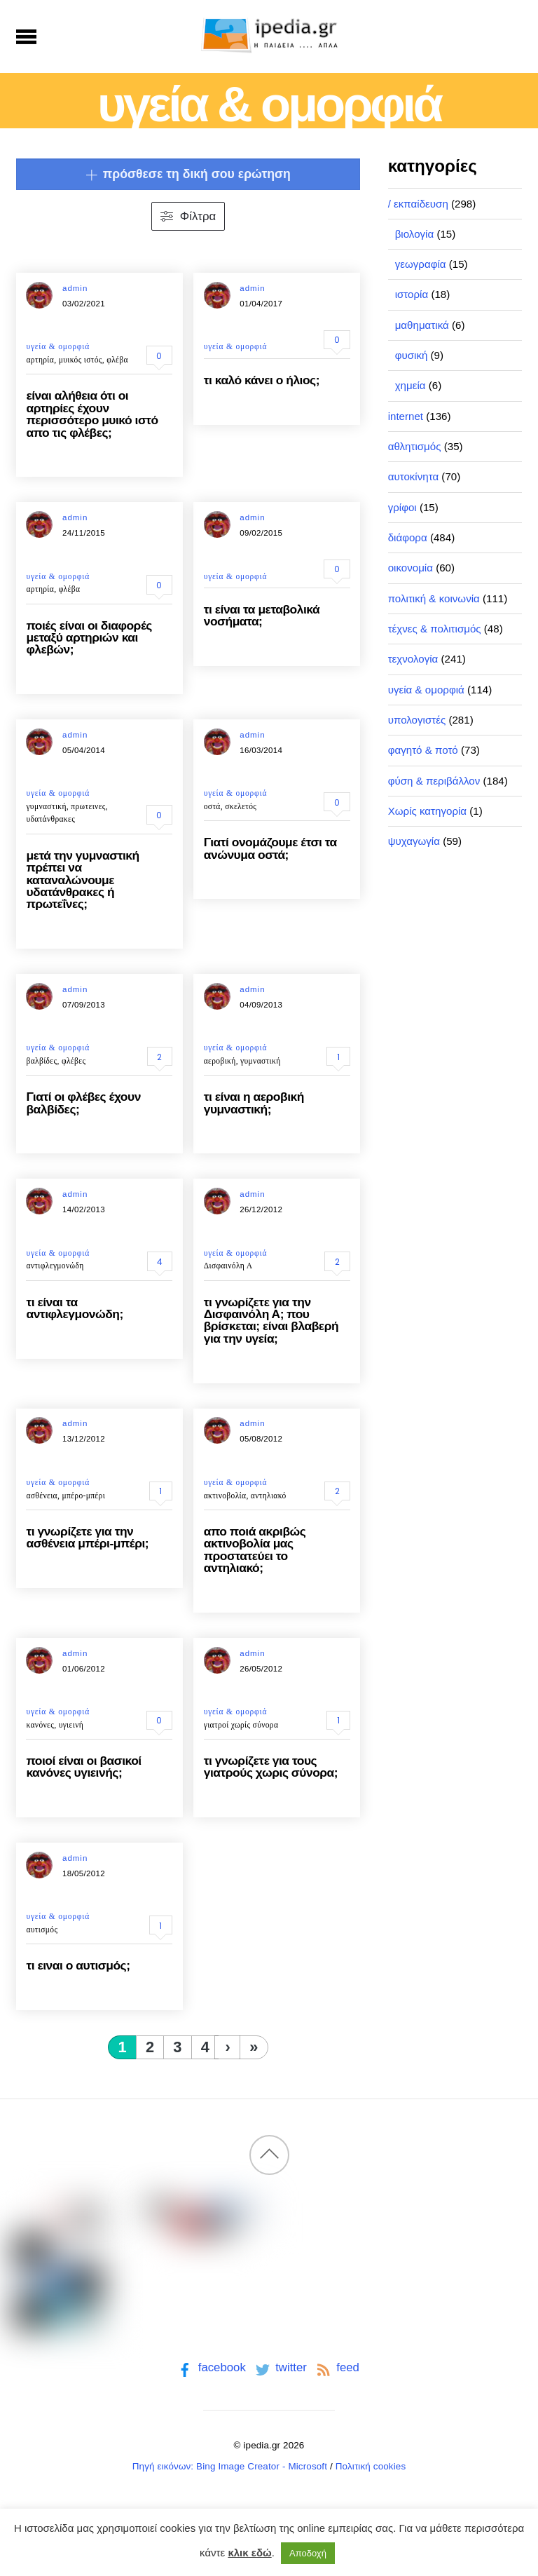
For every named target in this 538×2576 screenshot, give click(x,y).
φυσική (411, 355)
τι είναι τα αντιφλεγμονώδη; (74, 1308)
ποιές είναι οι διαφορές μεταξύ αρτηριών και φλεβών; (88, 637)
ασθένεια (41, 1495)
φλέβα (117, 359)
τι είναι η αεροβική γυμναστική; (254, 1103)
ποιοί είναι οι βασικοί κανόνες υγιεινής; (83, 1767)
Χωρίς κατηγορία (427, 811)
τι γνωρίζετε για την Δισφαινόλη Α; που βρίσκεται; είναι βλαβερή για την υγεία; (271, 1320)
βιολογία (414, 234)
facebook (210, 2367)
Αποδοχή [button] (307, 2553)
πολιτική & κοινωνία (434, 598)
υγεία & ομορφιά (58, 346)
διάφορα (407, 537)
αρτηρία (40, 359)
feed (336, 2367)
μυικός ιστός (80, 359)
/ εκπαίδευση (418, 204)
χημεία (410, 385)
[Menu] (26, 36)
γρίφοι (402, 507)
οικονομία (410, 568)
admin (75, 288)
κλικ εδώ (249, 2552)
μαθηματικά (422, 325)
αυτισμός (41, 1929)
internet (405, 416)
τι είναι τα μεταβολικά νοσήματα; (261, 615)
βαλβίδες (41, 1061)
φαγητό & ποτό (423, 750)
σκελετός (240, 806)
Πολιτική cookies (371, 2466)
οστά (212, 806)
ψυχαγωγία (414, 841)
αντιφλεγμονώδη (54, 1265)
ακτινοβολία (225, 1495)
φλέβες (73, 1061)
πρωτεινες (88, 806)
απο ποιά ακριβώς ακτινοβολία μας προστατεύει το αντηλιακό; (255, 1549)
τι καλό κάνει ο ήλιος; (261, 380)
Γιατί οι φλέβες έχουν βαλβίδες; (83, 1103)
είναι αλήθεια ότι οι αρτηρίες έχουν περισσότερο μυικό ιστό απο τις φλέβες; (92, 413)
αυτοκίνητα (413, 476)
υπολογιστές (417, 720)
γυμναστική (46, 806)
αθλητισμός (414, 446)
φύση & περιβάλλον (434, 781)
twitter (280, 2367)
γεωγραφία (420, 264)
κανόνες (40, 1725)
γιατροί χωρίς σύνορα (241, 1725)
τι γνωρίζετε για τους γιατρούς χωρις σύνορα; (271, 1767)
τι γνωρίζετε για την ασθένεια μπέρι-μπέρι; (87, 1537)
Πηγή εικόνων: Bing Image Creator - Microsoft (229, 2466)
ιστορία (412, 294)
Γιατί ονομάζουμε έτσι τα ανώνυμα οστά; (270, 848)
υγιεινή (71, 1725)
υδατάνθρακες (50, 819)
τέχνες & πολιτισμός (434, 629)
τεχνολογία (413, 659)
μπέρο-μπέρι (83, 1495)
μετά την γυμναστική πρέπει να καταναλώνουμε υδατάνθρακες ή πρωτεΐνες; (82, 879)
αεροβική (220, 1061)
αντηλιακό (269, 1495)
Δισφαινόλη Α (228, 1265)
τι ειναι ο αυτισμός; (78, 1965)
